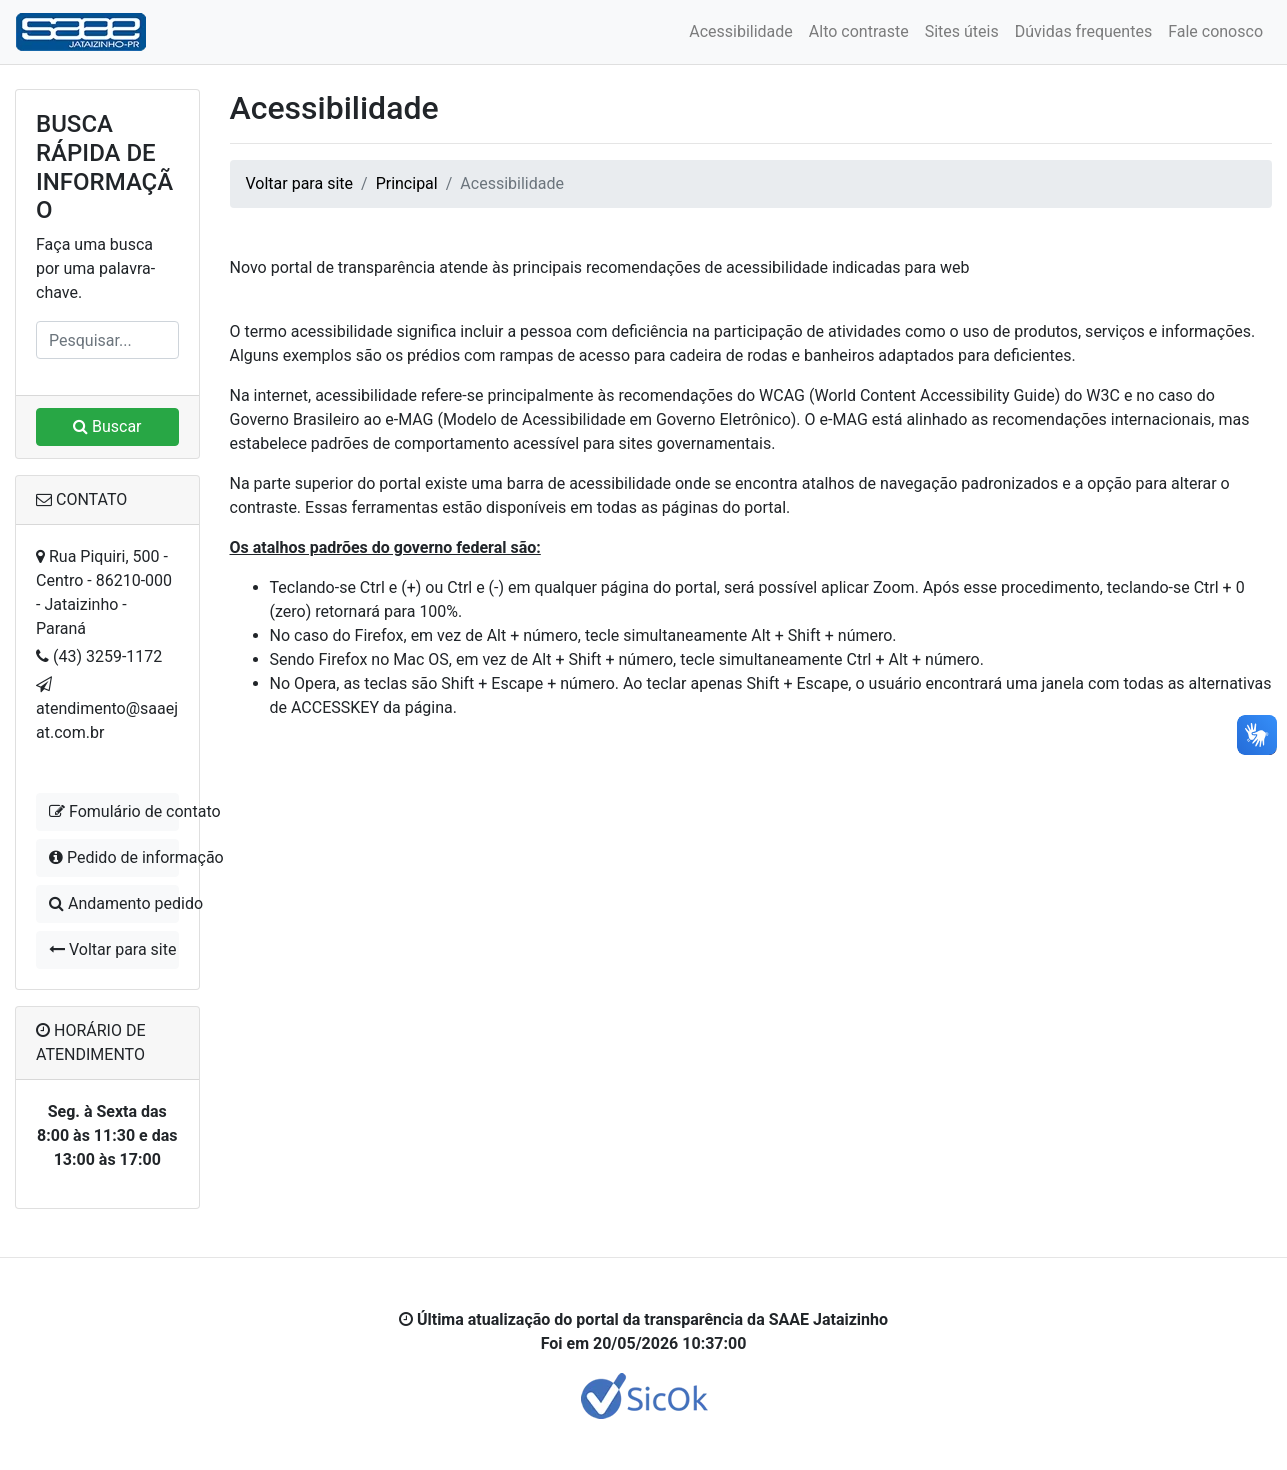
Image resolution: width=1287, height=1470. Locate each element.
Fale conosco (1215, 31)
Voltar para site (112, 949)
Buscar (107, 426)
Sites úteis (962, 31)
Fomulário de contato (114, 811)
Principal (407, 183)
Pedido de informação (114, 857)
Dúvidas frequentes (1083, 31)
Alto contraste (859, 31)
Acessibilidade (741, 31)
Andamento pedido (114, 903)
